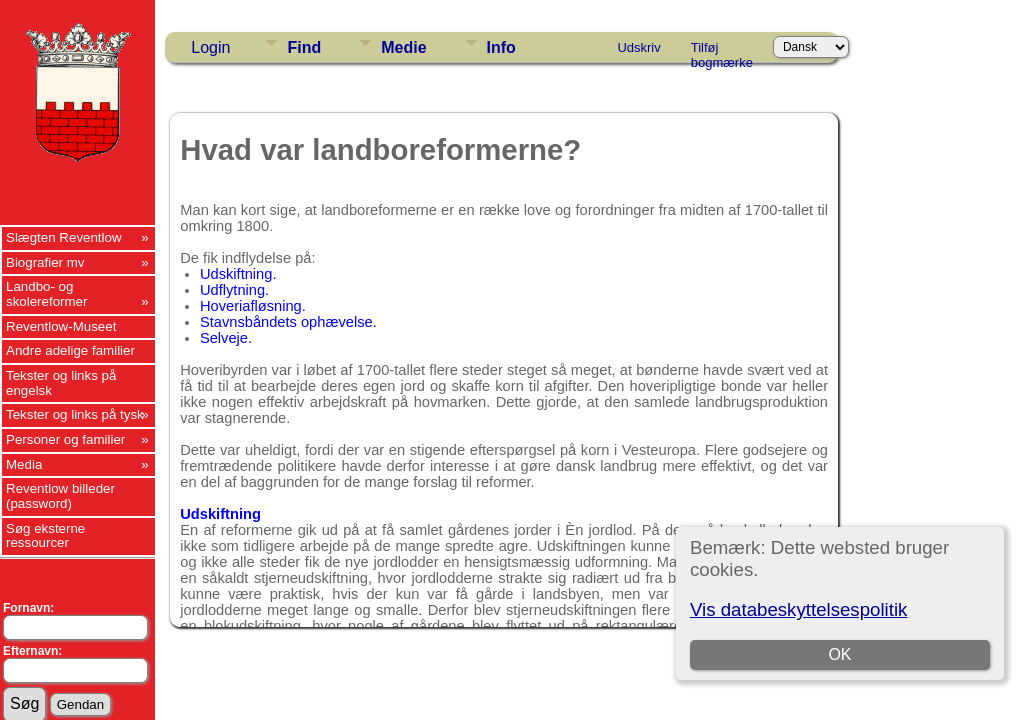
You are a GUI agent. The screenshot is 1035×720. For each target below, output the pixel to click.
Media (24, 464)
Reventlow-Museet (61, 326)
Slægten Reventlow (64, 237)
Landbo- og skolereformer (46, 294)
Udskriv (638, 47)
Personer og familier (65, 439)
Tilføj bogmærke (722, 51)
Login (210, 47)
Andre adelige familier (70, 350)
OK (839, 654)
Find (304, 47)
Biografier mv (45, 262)
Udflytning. (234, 290)
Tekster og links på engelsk (61, 383)
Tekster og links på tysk (75, 414)
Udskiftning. (238, 274)
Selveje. (226, 338)
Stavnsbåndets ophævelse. (288, 322)
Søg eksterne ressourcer (45, 536)
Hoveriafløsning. (253, 306)
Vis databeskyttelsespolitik (798, 609)
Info (501, 47)
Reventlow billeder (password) (60, 496)
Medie (403, 47)
